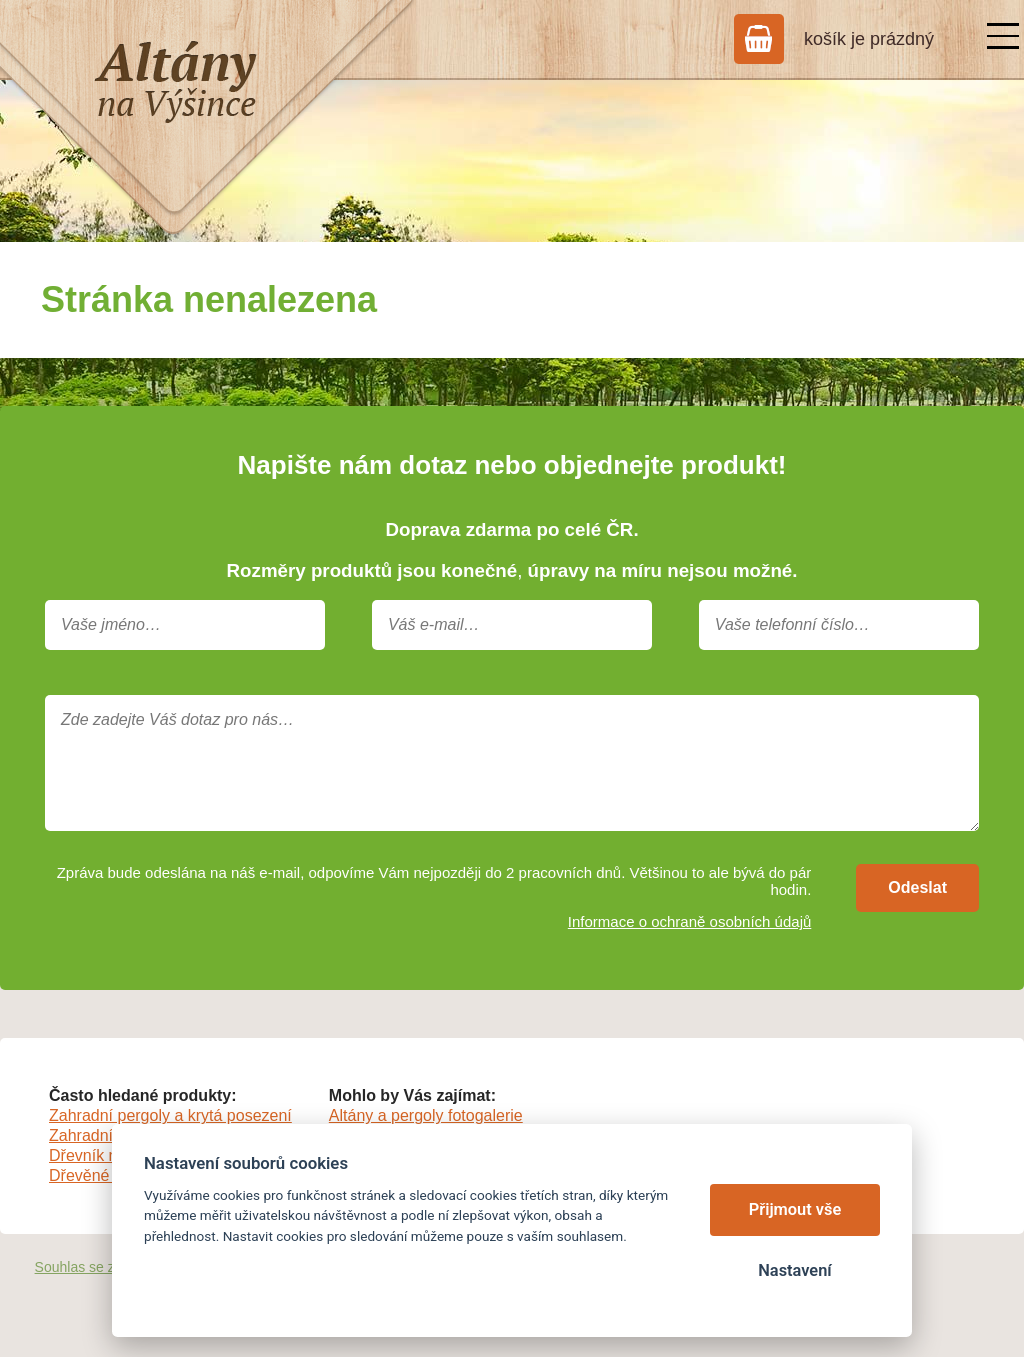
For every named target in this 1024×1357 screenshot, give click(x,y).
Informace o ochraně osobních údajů (690, 921)
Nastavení (794, 1270)
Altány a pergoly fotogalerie (426, 1115)
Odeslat (917, 887)
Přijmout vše (795, 1209)
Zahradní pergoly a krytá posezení (170, 1115)
